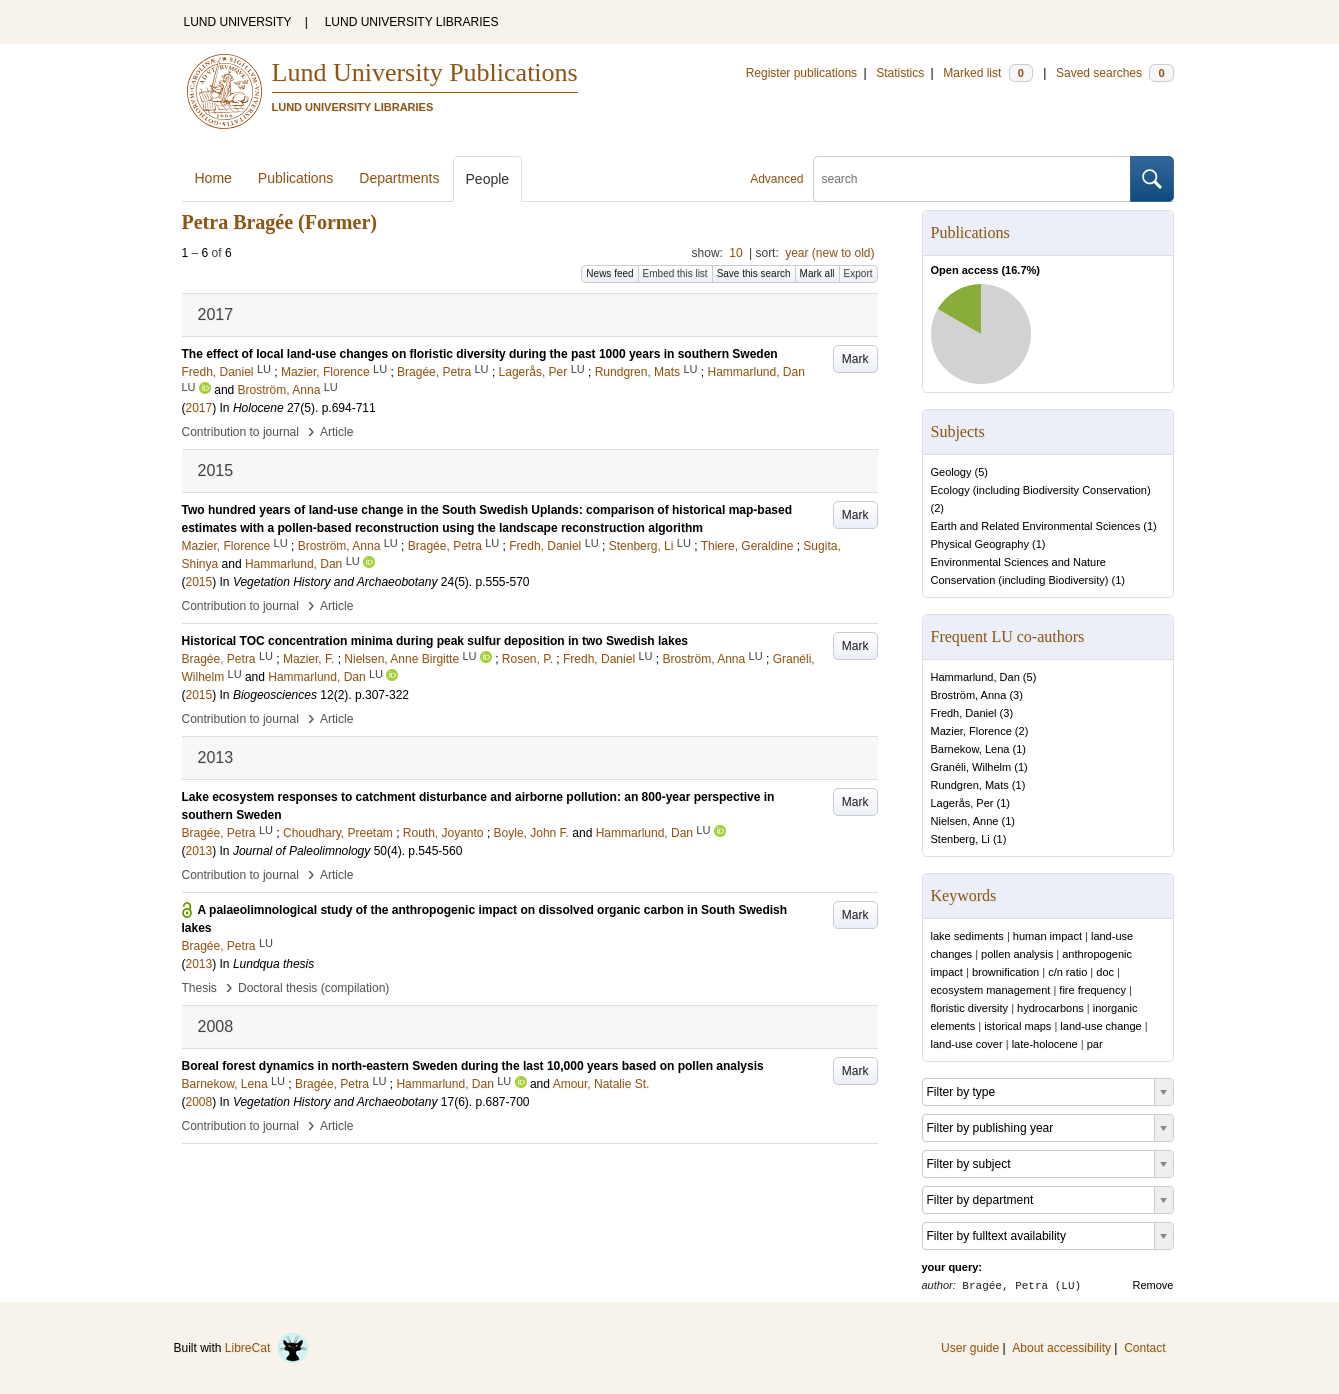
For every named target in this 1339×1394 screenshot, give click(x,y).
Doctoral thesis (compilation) (313, 988)
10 (735, 253)
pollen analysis (1017, 954)
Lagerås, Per (962, 803)
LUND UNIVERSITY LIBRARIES (412, 22)
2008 (199, 1102)
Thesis (199, 988)
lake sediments (967, 936)
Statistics (900, 73)
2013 (199, 851)
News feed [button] (609, 273)
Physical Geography (980, 544)
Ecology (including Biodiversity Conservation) (1041, 490)
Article (336, 432)
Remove (1153, 1285)
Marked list (987, 73)
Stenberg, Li (960, 839)
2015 (199, 582)
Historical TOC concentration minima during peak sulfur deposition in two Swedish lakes (435, 641)
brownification (1005, 972)
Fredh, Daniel (964, 713)
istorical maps (1017, 1026)
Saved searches (1115, 73)
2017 (199, 408)
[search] (972, 179)
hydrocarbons (1050, 1008)
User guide (970, 1348)
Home (213, 178)
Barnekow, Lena (970, 749)
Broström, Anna (969, 695)
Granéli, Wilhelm (971, 767)
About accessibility (1061, 1348)
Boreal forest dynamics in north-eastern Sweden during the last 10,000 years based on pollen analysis (473, 1066)
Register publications (801, 73)
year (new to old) (829, 253)
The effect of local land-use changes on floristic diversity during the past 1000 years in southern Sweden (480, 354)
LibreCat (267, 1348)
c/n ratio (1067, 972)
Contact (1144, 1348)
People (488, 179)
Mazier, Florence (971, 731)
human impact (1047, 936)
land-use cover (967, 1044)
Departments (399, 178)
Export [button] (858, 273)
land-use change (1100, 1026)
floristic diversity (970, 1008)
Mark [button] (855, 359)
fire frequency (1092, 990)
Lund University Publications (425, 72)
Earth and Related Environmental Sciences (1036, 526)
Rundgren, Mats (970, 785)
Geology (951, 472)
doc (1105, 972)
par (1095, 1044)
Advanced (776, 179)
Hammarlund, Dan (975, 677)
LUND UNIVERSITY (238, 22)
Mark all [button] (817, 273)
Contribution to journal (240, 432)
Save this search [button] (754, 273)
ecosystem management (991, 990)
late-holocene (1045, 1044)
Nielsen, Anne (965, 821)
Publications (296, 178)
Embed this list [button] (675, 273)
